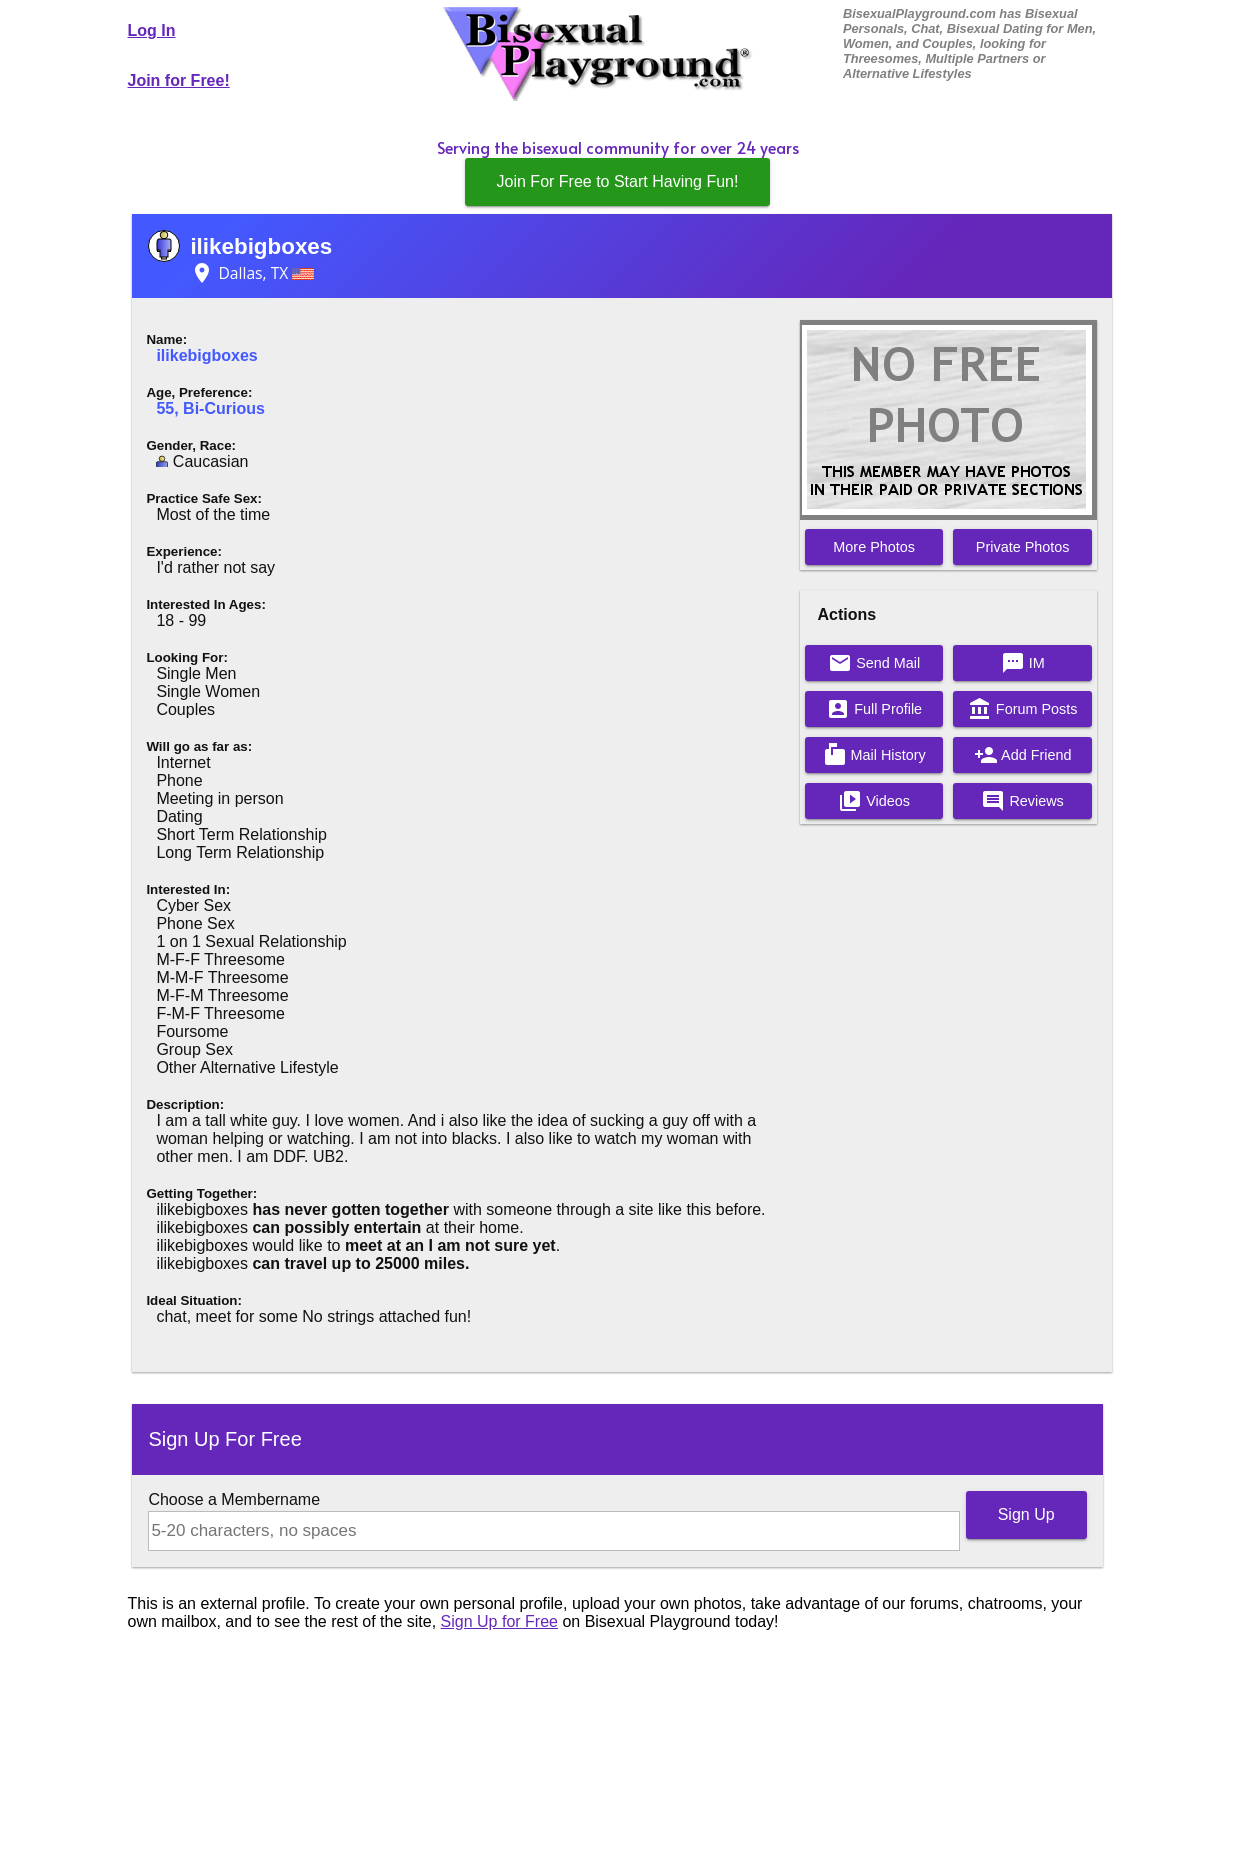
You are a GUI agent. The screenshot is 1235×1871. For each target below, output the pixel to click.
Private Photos (1023, 547)
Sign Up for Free (499, 1621)
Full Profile (874, 709)
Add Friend (1023, 755)
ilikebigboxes (261, 246)
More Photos (874, 547)
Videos (874, 801)
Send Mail (874, 663)
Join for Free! (179, 80)
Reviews (1022, 801)
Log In (152, 30)
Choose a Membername (234, 1499)
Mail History (874, 755)
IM (1023, 663)
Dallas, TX (252, 273)
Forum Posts (1023, 709)
